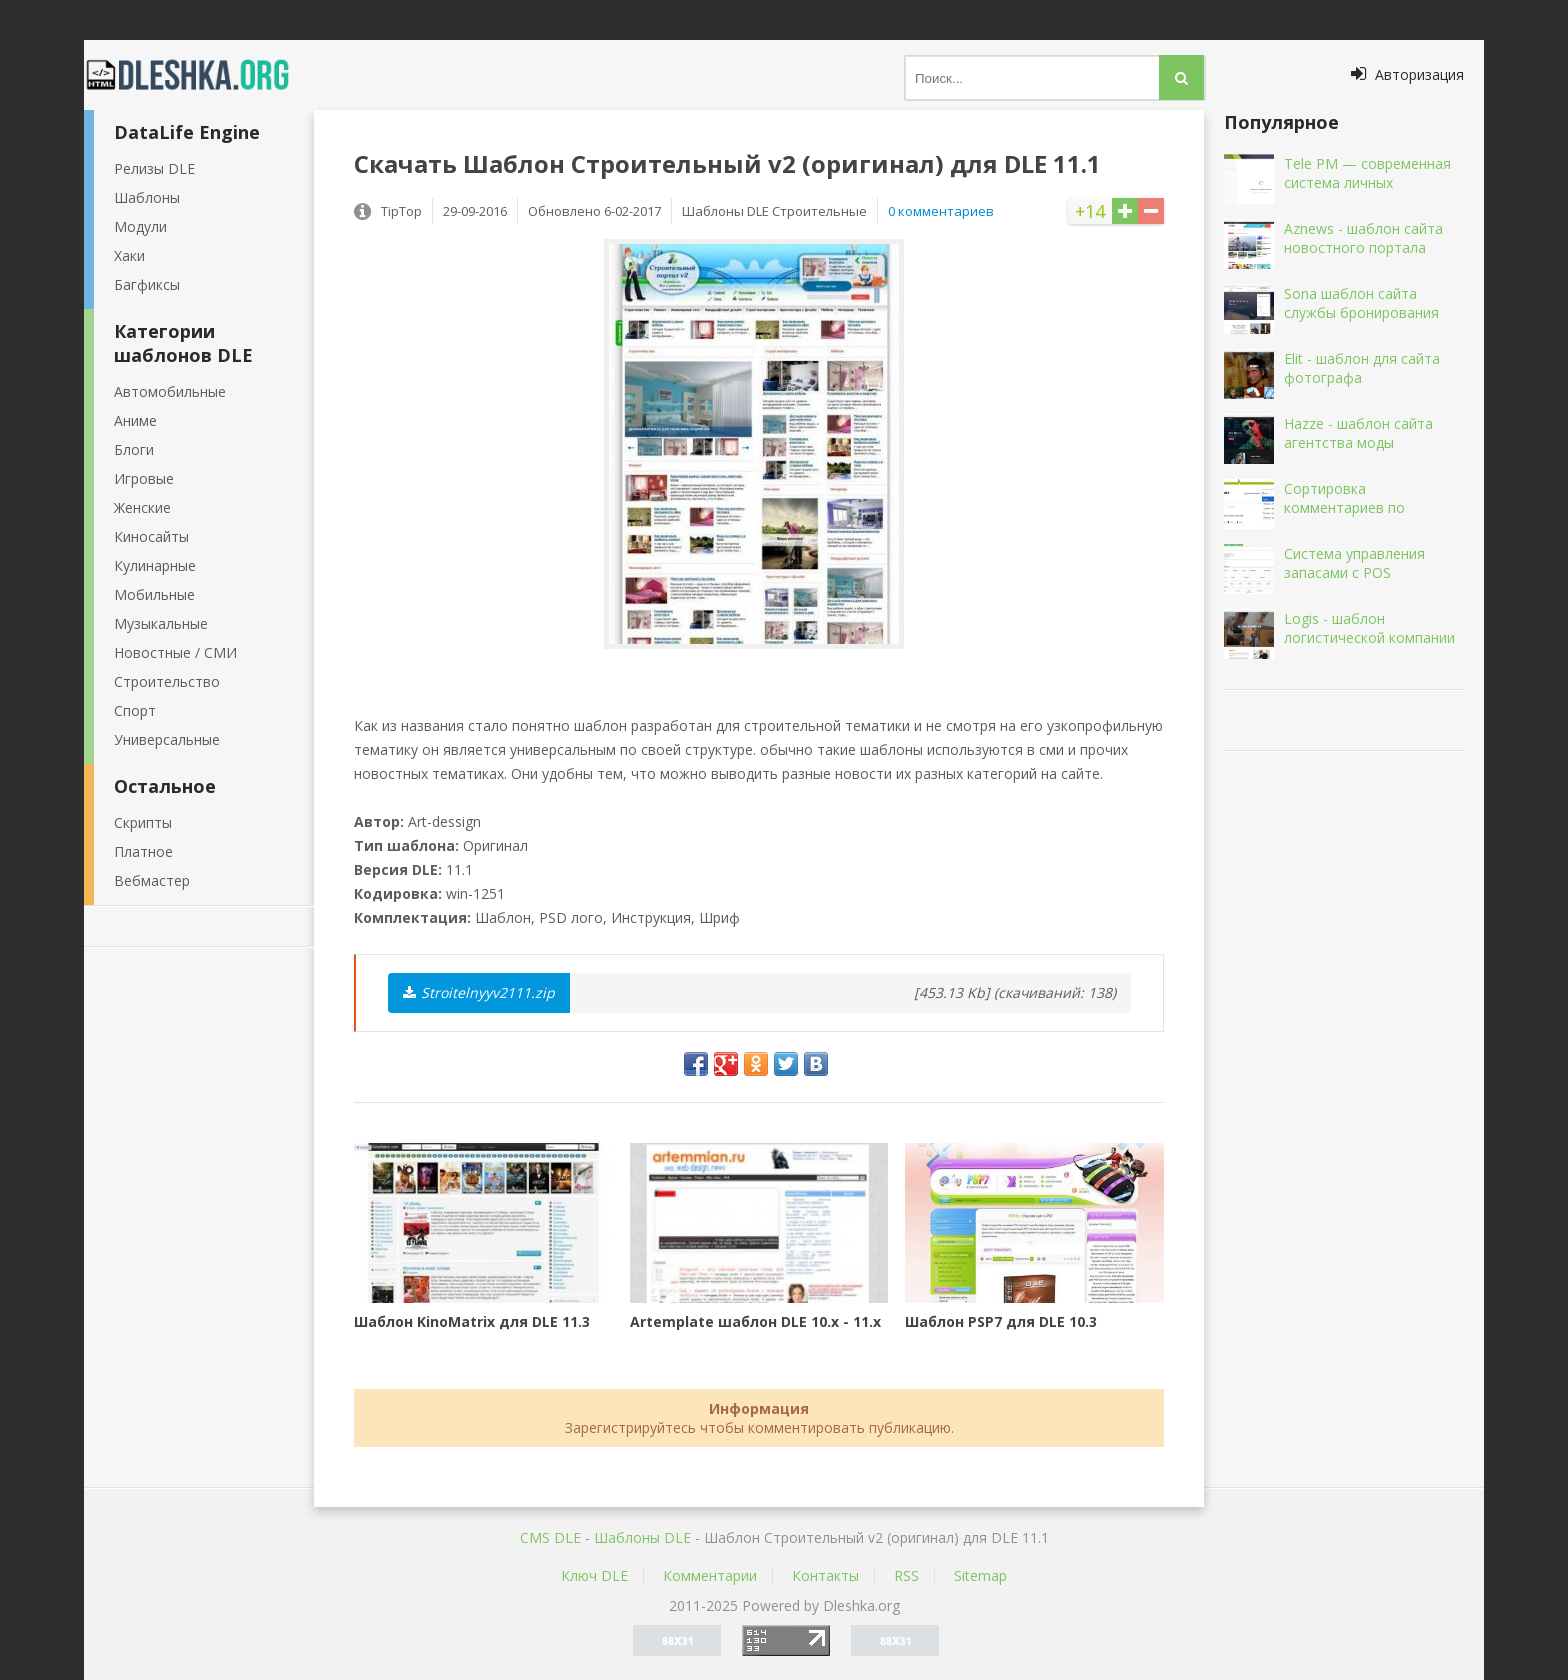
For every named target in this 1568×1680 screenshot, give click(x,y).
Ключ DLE (594, 1575)
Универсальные (167, 739)
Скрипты (143, 822)
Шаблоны (147, 197)
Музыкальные (161, 623)
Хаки (129, 255)
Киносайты (151, 536)
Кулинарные (155, 565)
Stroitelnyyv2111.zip (479, 992)
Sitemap (980, 1575)
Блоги (134, 449)
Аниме (135, 420)
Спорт (135, 710)
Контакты (825, 1575)
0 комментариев (941, 211)
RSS (906, 1575)
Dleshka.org (199, 75)
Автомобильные (170, 391)
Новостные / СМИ (175, 652)
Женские (142, 507)
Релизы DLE (154, 168)
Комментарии (710, 1575)
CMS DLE (550, 1537)
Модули (140, 226)
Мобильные (154, 594)
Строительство (167, 681)
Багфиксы (147, 284)
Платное (143, 851)
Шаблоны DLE (642, 1537)
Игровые (144, 478)
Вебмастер (152, 880)
